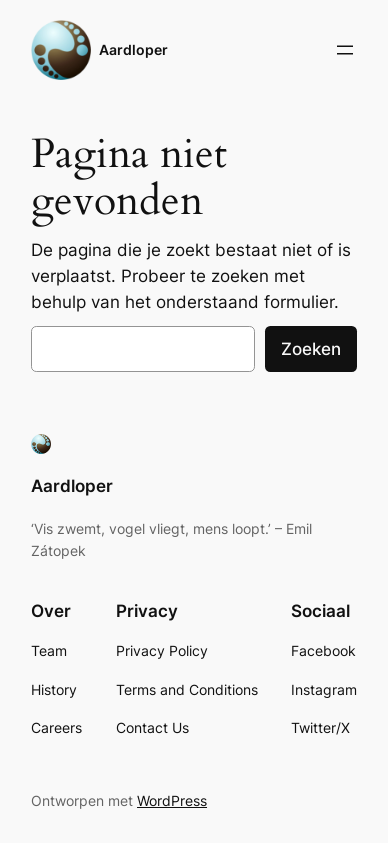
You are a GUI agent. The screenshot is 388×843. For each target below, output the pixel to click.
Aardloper (133, 49)
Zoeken (311, 349)
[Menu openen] (345, 50)
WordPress (172, 800)
